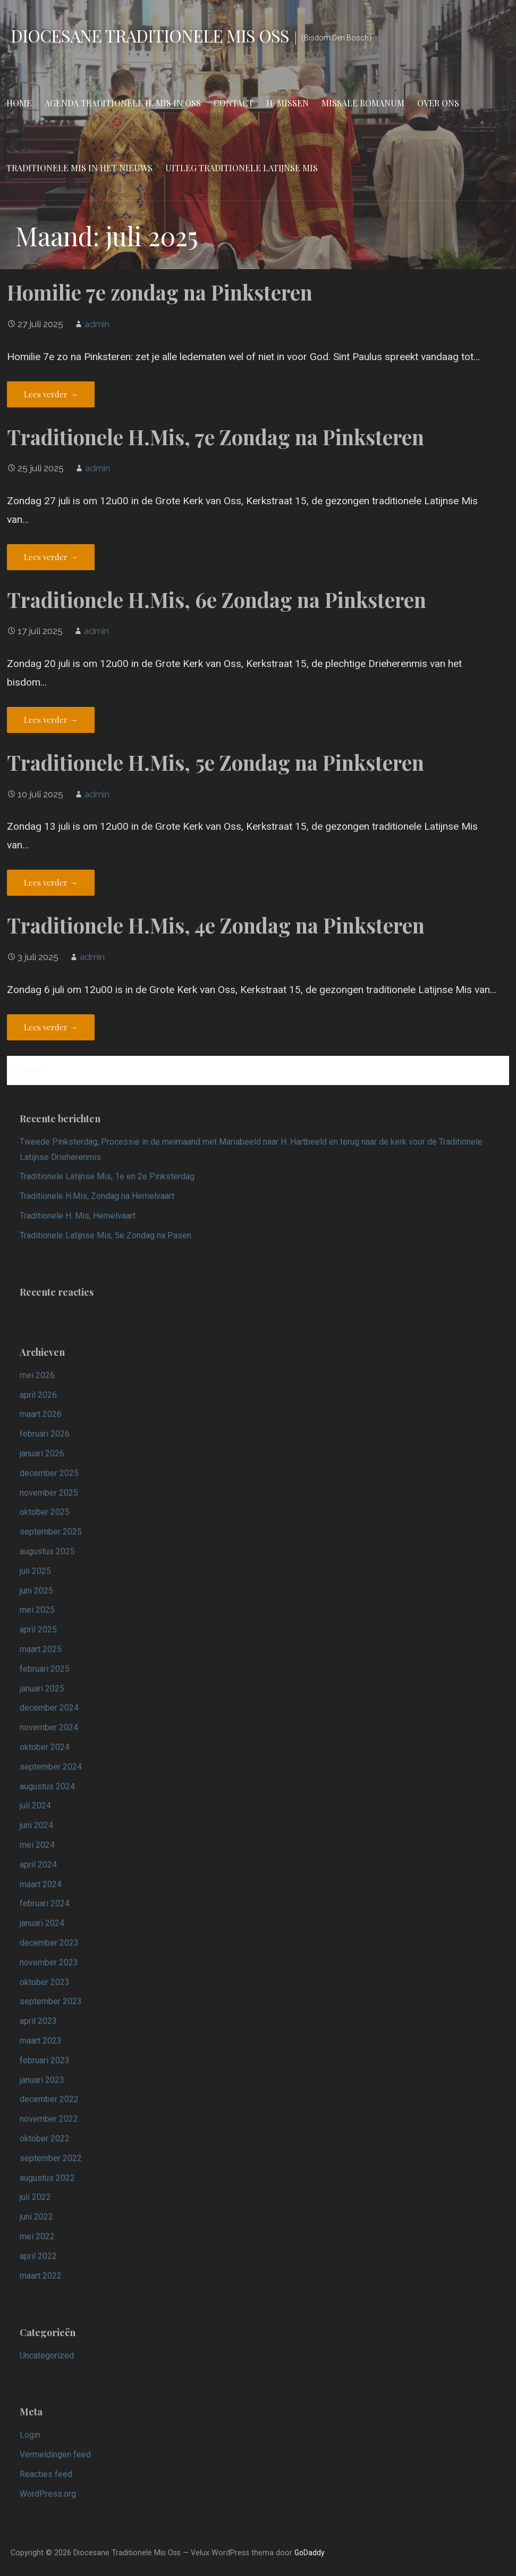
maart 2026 (41, 1414)
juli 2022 (35, 2197)
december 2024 (49, 1708)
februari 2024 (45, 1903)
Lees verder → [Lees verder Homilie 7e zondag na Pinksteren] (51, 394)
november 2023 (49, 1962)
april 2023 (38, 2021)
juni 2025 (36, 1591)
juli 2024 (35, 1805)
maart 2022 (41, 2276)
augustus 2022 (47, 2178)
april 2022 (38, 2256)
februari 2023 (45, 2060)
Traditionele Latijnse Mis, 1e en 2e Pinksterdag (107, 1176)
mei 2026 (37, 1375)
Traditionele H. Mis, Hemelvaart (78, 1216)
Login (30, 2435)
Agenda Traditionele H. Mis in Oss (123, 103)
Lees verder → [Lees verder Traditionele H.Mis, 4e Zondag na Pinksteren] (51, 1027)
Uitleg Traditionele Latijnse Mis (241, 167)
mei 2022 (37, 2236)
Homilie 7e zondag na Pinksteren (159, 292)
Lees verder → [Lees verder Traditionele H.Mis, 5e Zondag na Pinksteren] (51, 882)
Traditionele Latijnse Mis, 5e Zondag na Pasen (105, 1235)
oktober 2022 (45, 2138)
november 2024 (49, 1727)
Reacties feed (46, 2474)
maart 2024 (41, 1884)
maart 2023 (41, 2041)
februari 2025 (45, 1669)
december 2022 (49, 2099)
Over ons (438, 103)
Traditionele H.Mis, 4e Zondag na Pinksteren (216, 925)
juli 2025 (35, 1571)
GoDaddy (309, 2552)
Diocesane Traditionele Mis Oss (150, 35)
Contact (233, 103)
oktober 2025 (45, 1512)
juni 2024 (36, 1825)
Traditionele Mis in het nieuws (79, 167)
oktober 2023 (45, 1982)
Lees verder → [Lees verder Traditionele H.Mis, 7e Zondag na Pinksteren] (51, 557)
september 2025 (51, 1532)
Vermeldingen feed (55, 2454)
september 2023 (51, 2001)
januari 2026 (42, 1453)
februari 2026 (45, 1434)
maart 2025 (41, 1649)
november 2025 (49, 1493)
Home (19, 103)
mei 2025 (37, 1610)
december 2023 (49, 1943)
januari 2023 (42, 2080)
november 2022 (49, 2119)
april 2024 (38, 1865)
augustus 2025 (47, 1551)
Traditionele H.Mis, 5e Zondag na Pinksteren (215, 762)
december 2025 (49, 1473)
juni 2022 (36, 2217)
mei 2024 (37, 1845)
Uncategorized (47, 2355)
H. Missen (287, 103)
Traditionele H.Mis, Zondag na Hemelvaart (97, 1196)
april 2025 (38, 1629)
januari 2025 (42, 1688)
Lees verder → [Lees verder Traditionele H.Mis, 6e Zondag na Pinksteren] (51, 719)
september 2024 (51, 1767)
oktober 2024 (45, 1747)
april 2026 (38, 1395)
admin (96, 324)
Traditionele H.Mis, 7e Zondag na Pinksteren (215, 437)
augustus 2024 (47, 1786)
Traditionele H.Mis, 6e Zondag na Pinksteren (216, 599)
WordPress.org (48, 2494)
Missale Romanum (363, 103)
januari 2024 (42, 1923)
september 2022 (51, 2158)
